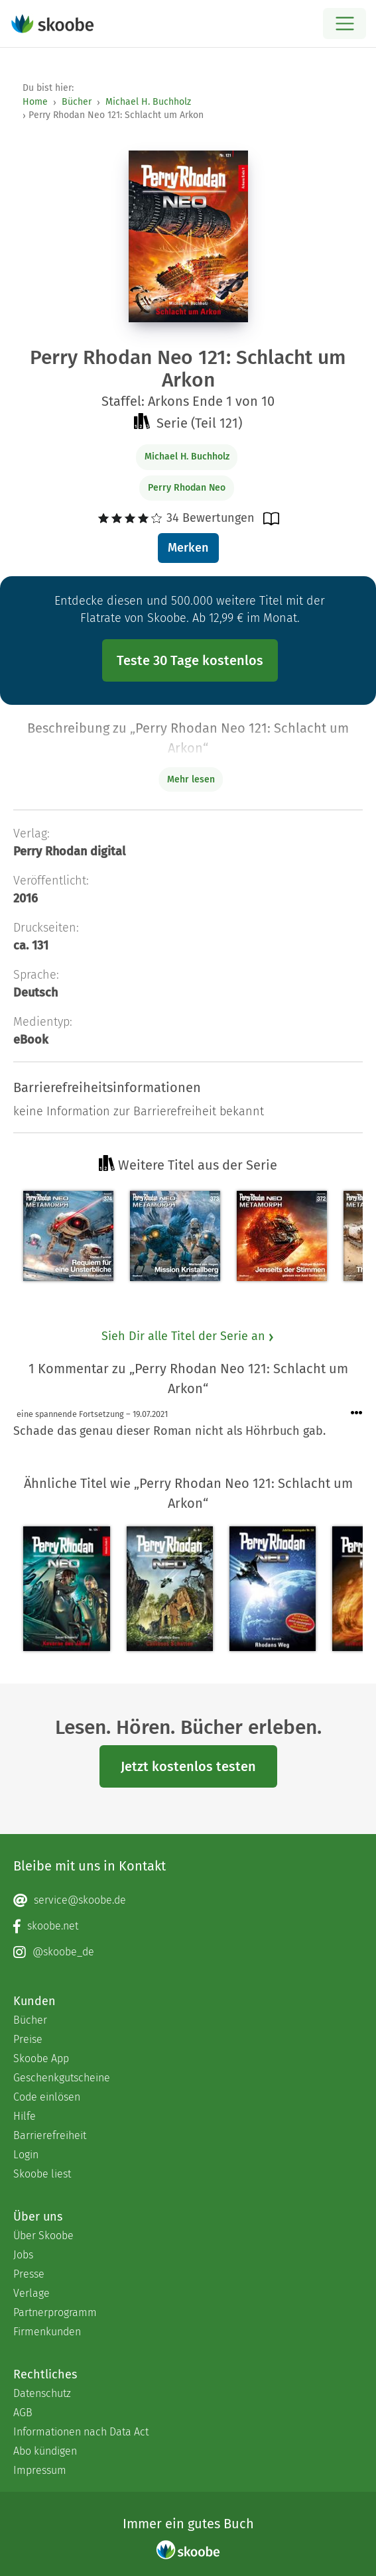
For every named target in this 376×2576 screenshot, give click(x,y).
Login (25, 2154)
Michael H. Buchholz (148, 101)
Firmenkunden (47, 2331)
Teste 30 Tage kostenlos (190, 660)
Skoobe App (41, 2058)
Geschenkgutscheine (61, 2077)
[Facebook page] (188, 1926)
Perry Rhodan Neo (186, 487)
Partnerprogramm (55, 2312)
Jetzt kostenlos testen (188, 1766)
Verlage (31, 2293)
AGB (22, 2412)
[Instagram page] (188, 1952)
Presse (28, 2274)
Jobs (23, 2254)
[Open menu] (344, 23)
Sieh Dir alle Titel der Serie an (188, 1336)
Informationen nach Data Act (81, 2431)
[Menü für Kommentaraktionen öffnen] (357, 1413)
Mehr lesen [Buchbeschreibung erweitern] (191, 779)
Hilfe (24, 2116)
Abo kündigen (45, 2451)
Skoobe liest (42, 2174)
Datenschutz (42, 2393)
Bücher (77, 101)
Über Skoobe (43, 2235)
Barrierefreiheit (49, 2135)
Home (35, 101)
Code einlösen (46, 2097)
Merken (188, 547)
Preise (27, 2039)
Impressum (39, 2470)
